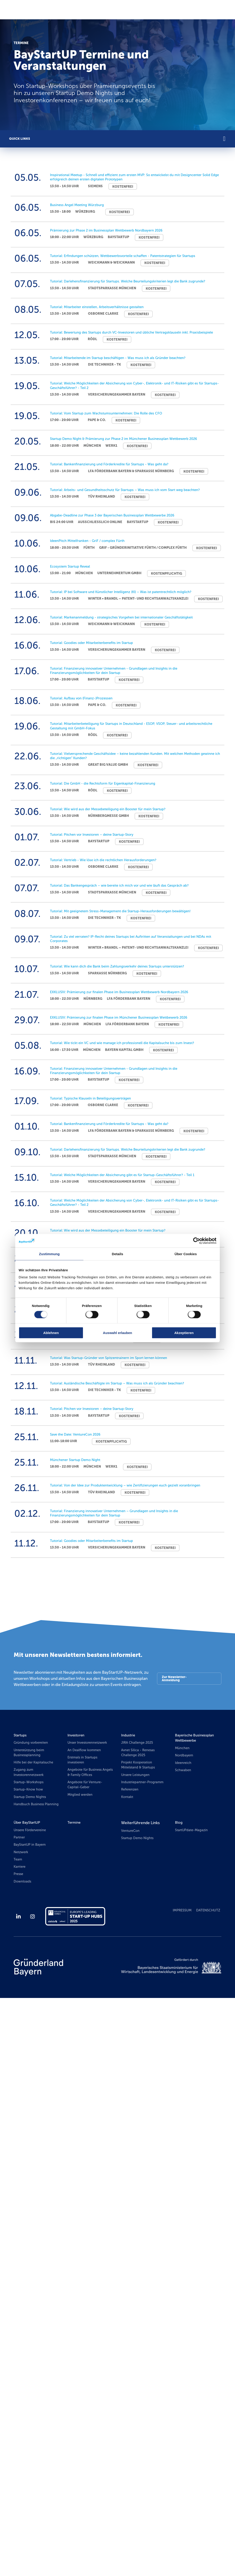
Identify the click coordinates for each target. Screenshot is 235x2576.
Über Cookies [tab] (186, 1254)
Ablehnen (51, 1333)
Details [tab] (117, 1254)
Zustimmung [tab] (49, 1254)
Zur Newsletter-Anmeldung (174, 2233)
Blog (179, 2386)
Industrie (129, 2289)
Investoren (77, 2289)
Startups (21, 2289)
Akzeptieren (184, 1333)
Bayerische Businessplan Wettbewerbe (197, 2292)
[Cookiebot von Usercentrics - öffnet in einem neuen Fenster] (196, 1240)
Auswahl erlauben (117, 1333)
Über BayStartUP (29, 2386)
